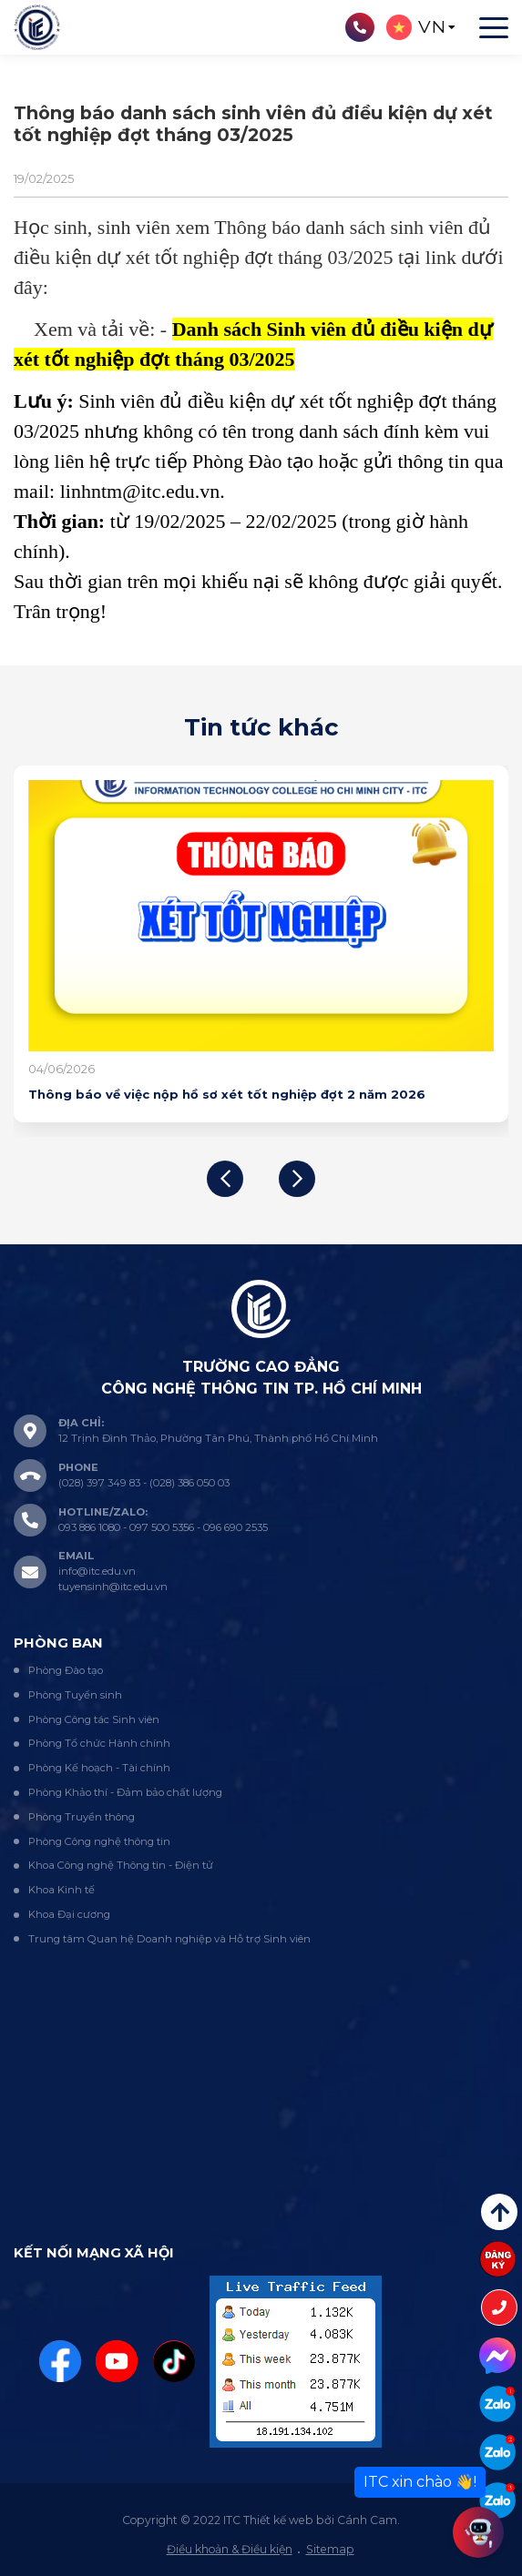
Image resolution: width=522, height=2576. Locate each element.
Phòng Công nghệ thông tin (99, 1841)
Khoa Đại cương (69, 1914)
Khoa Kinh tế (61, 1889)
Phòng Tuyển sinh (75, 1695)
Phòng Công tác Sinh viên (93, 1719)
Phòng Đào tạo (65, 1670)
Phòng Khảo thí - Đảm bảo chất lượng (125, 1792)
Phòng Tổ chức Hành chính (99, 1743)
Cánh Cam (367, 2520)
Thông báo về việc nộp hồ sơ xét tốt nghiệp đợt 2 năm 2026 (226, 1094)
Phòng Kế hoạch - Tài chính (99, 1767)
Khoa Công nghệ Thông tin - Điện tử (120, 1865)
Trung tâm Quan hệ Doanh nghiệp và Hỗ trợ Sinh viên (169, 1938)
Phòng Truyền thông (81, 1816)
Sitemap (330, 2549)
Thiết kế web (278, 2520)
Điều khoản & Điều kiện (229, 2549)
